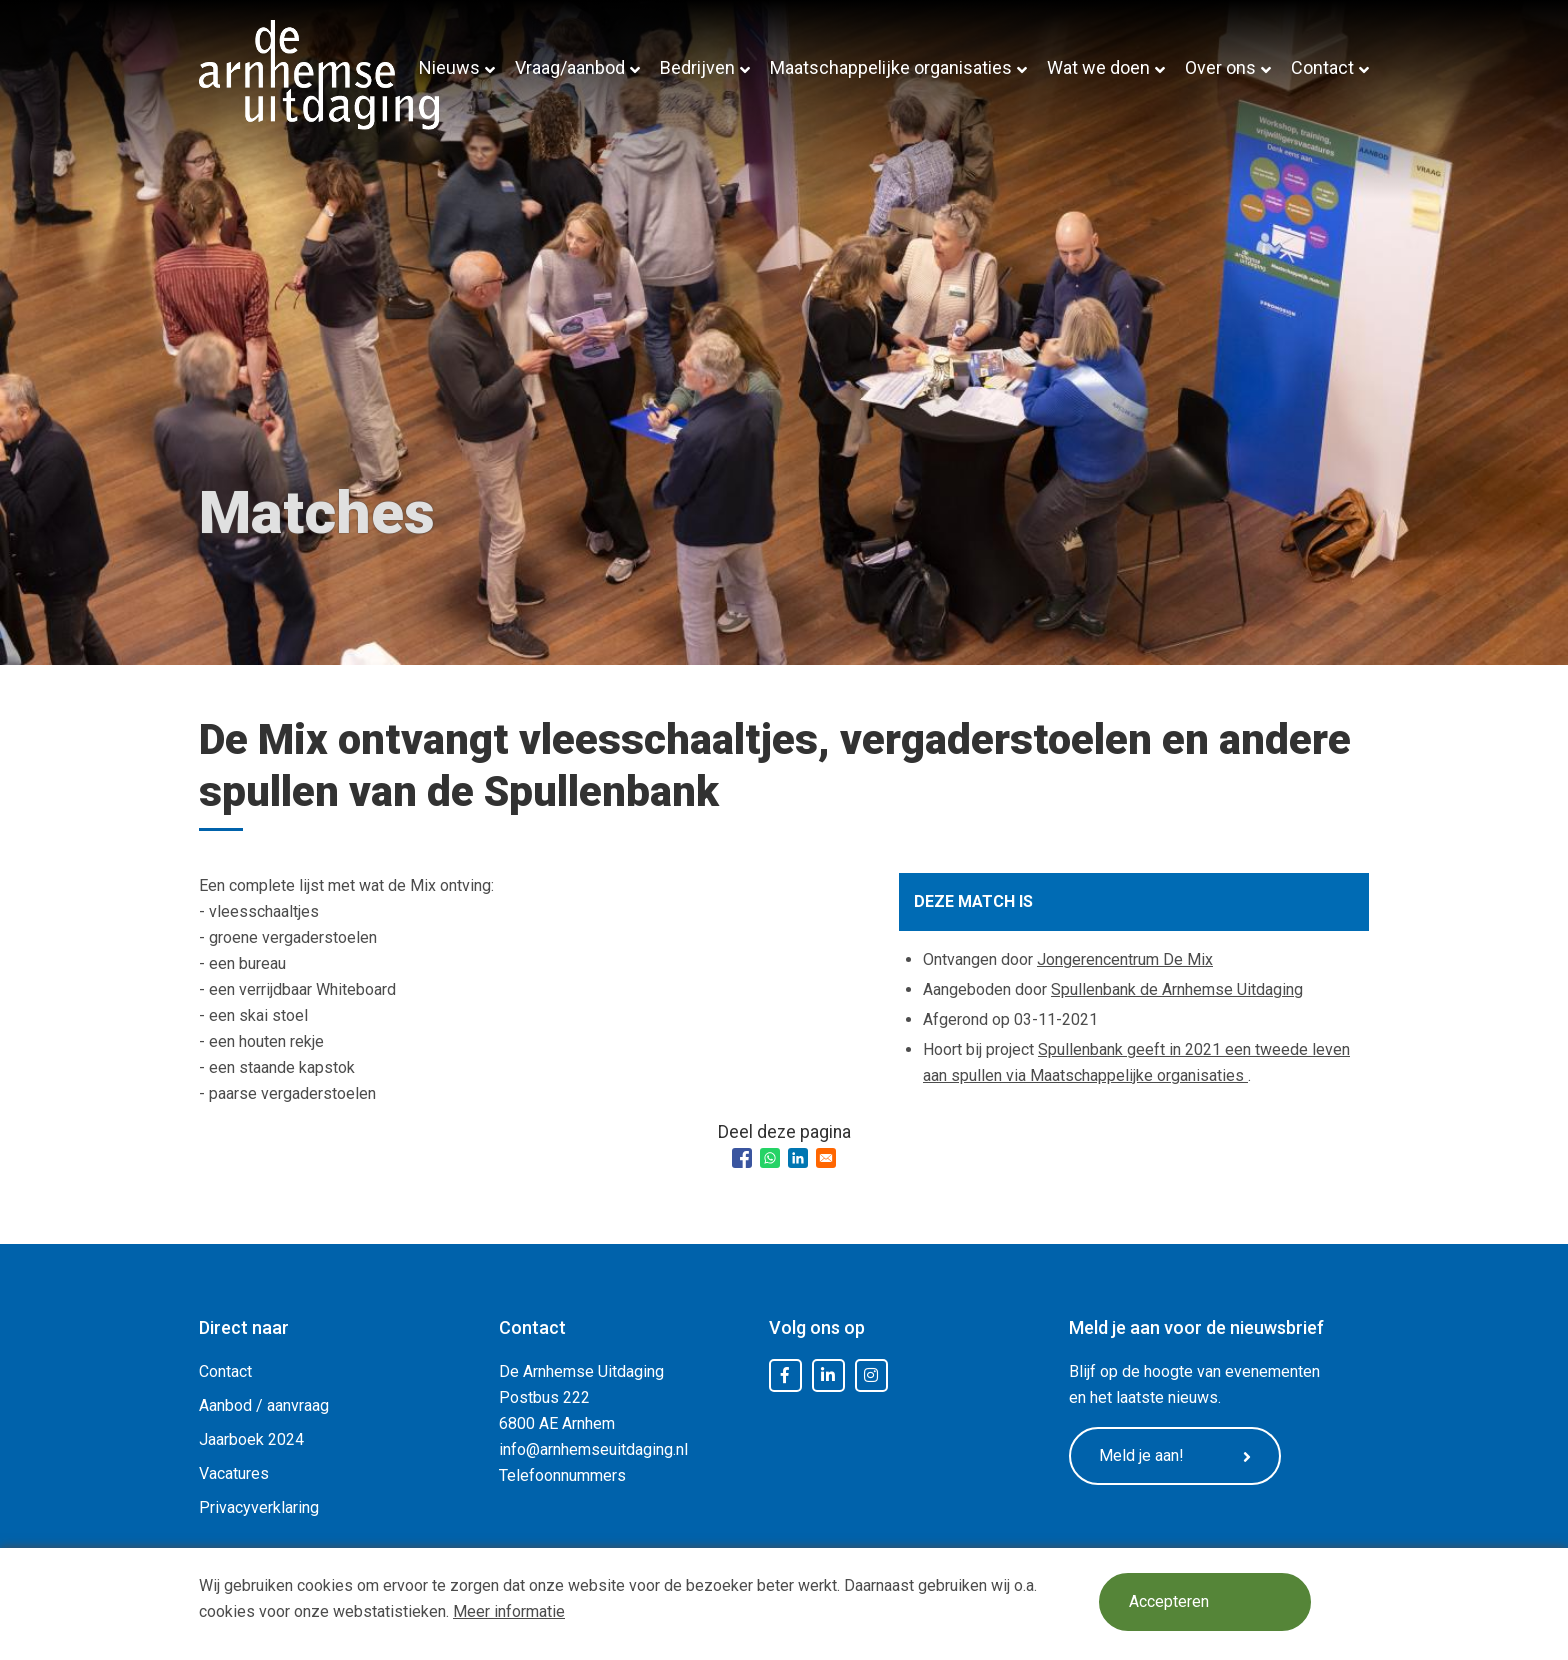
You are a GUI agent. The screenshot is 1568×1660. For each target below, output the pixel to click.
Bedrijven (697, 67)
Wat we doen (1098, 67)
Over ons (1220, 67)
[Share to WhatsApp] (770, 1158)
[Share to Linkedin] (798, 1158)
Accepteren (1171, 1602)
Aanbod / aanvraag (264, 1405)
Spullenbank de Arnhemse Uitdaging (1177, 989)
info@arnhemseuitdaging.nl (593, 1449)
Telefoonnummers (562, 1475)
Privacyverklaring (259, 1507)
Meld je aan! (1179, 1457)
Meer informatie (509, 1611)
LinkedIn (828, 1376)
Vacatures (234, 1473)
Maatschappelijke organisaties (891, 67)
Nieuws (449, 67)
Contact (1322, 67)
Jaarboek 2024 (251, 1439)
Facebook (785, 1376)
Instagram (871, 1376)
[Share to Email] (826, 1158)
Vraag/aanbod (570, 67)
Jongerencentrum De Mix (1125, 959)
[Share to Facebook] (742, 1158)
